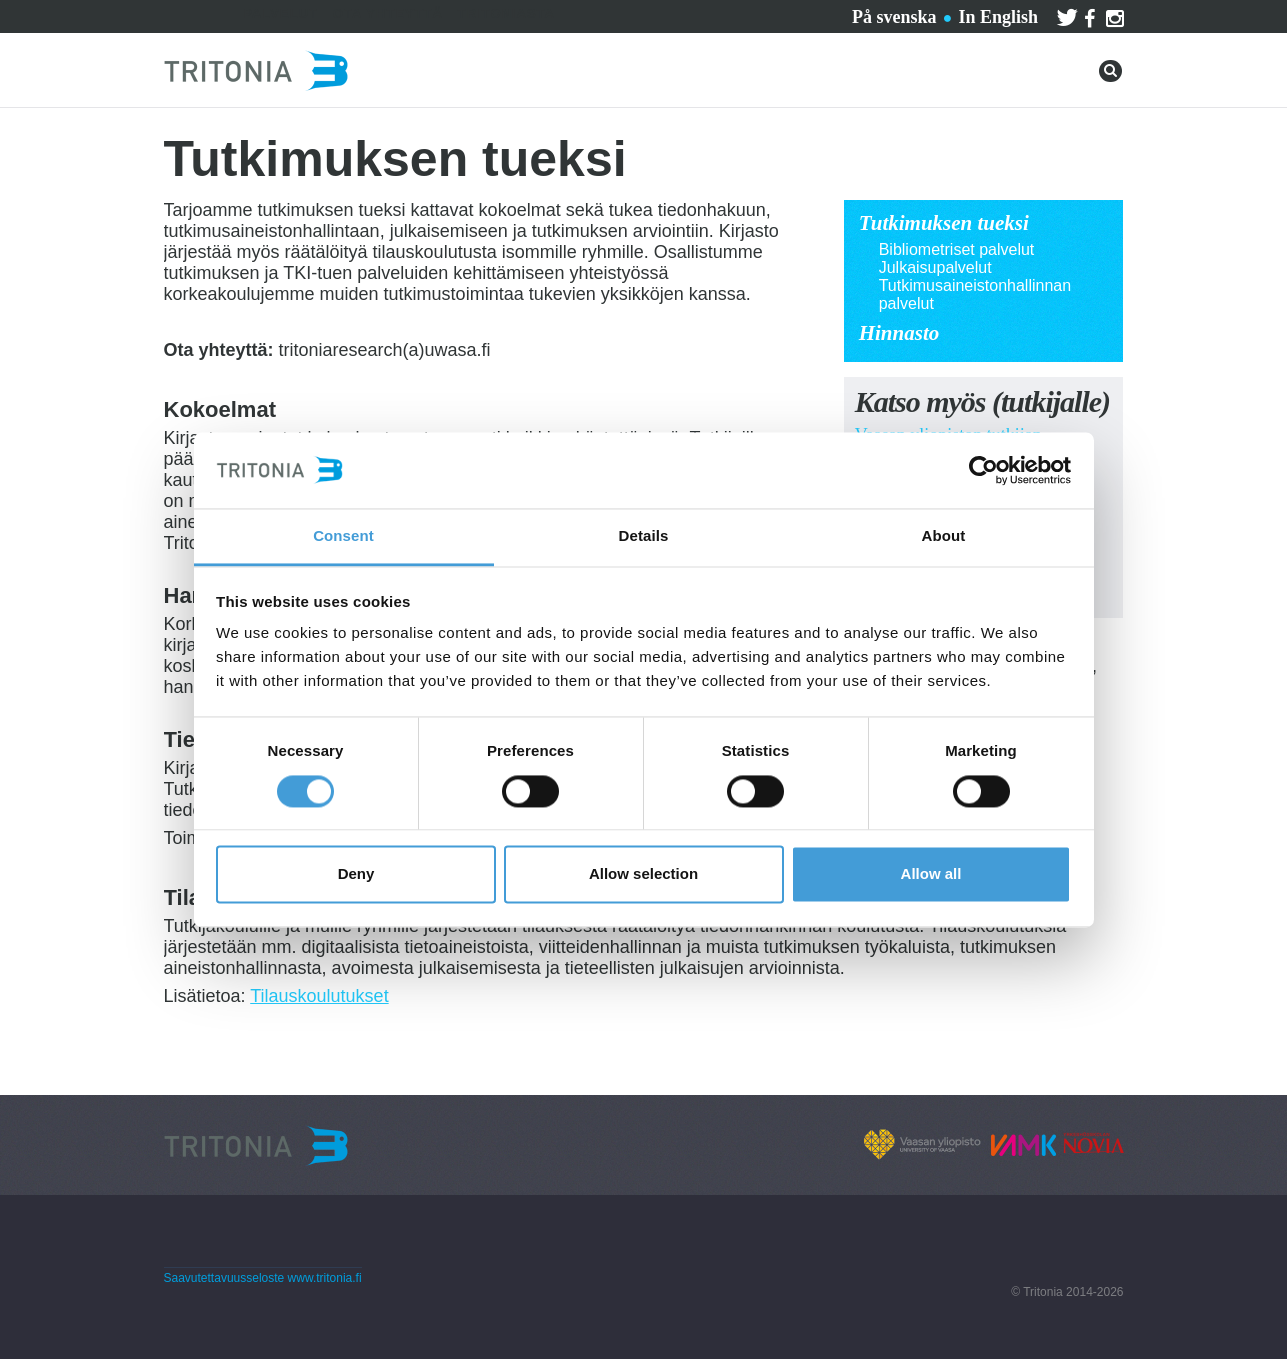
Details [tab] (644, 536)
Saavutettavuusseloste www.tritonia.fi (263, 1278)
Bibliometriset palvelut (957, 249)
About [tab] (944, 536)
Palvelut (280, 13)
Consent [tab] (343, 536)
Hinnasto (899, 333)
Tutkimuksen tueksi (944, 223)
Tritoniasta (506, 13)
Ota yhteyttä (388, 13)
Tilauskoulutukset (319, 996)
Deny (356, 874)
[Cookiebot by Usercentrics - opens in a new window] (983, 470)
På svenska (894, 17)
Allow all (931, 874)
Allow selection (643, 874)
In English (998, 17)
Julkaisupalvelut (935, 267)
